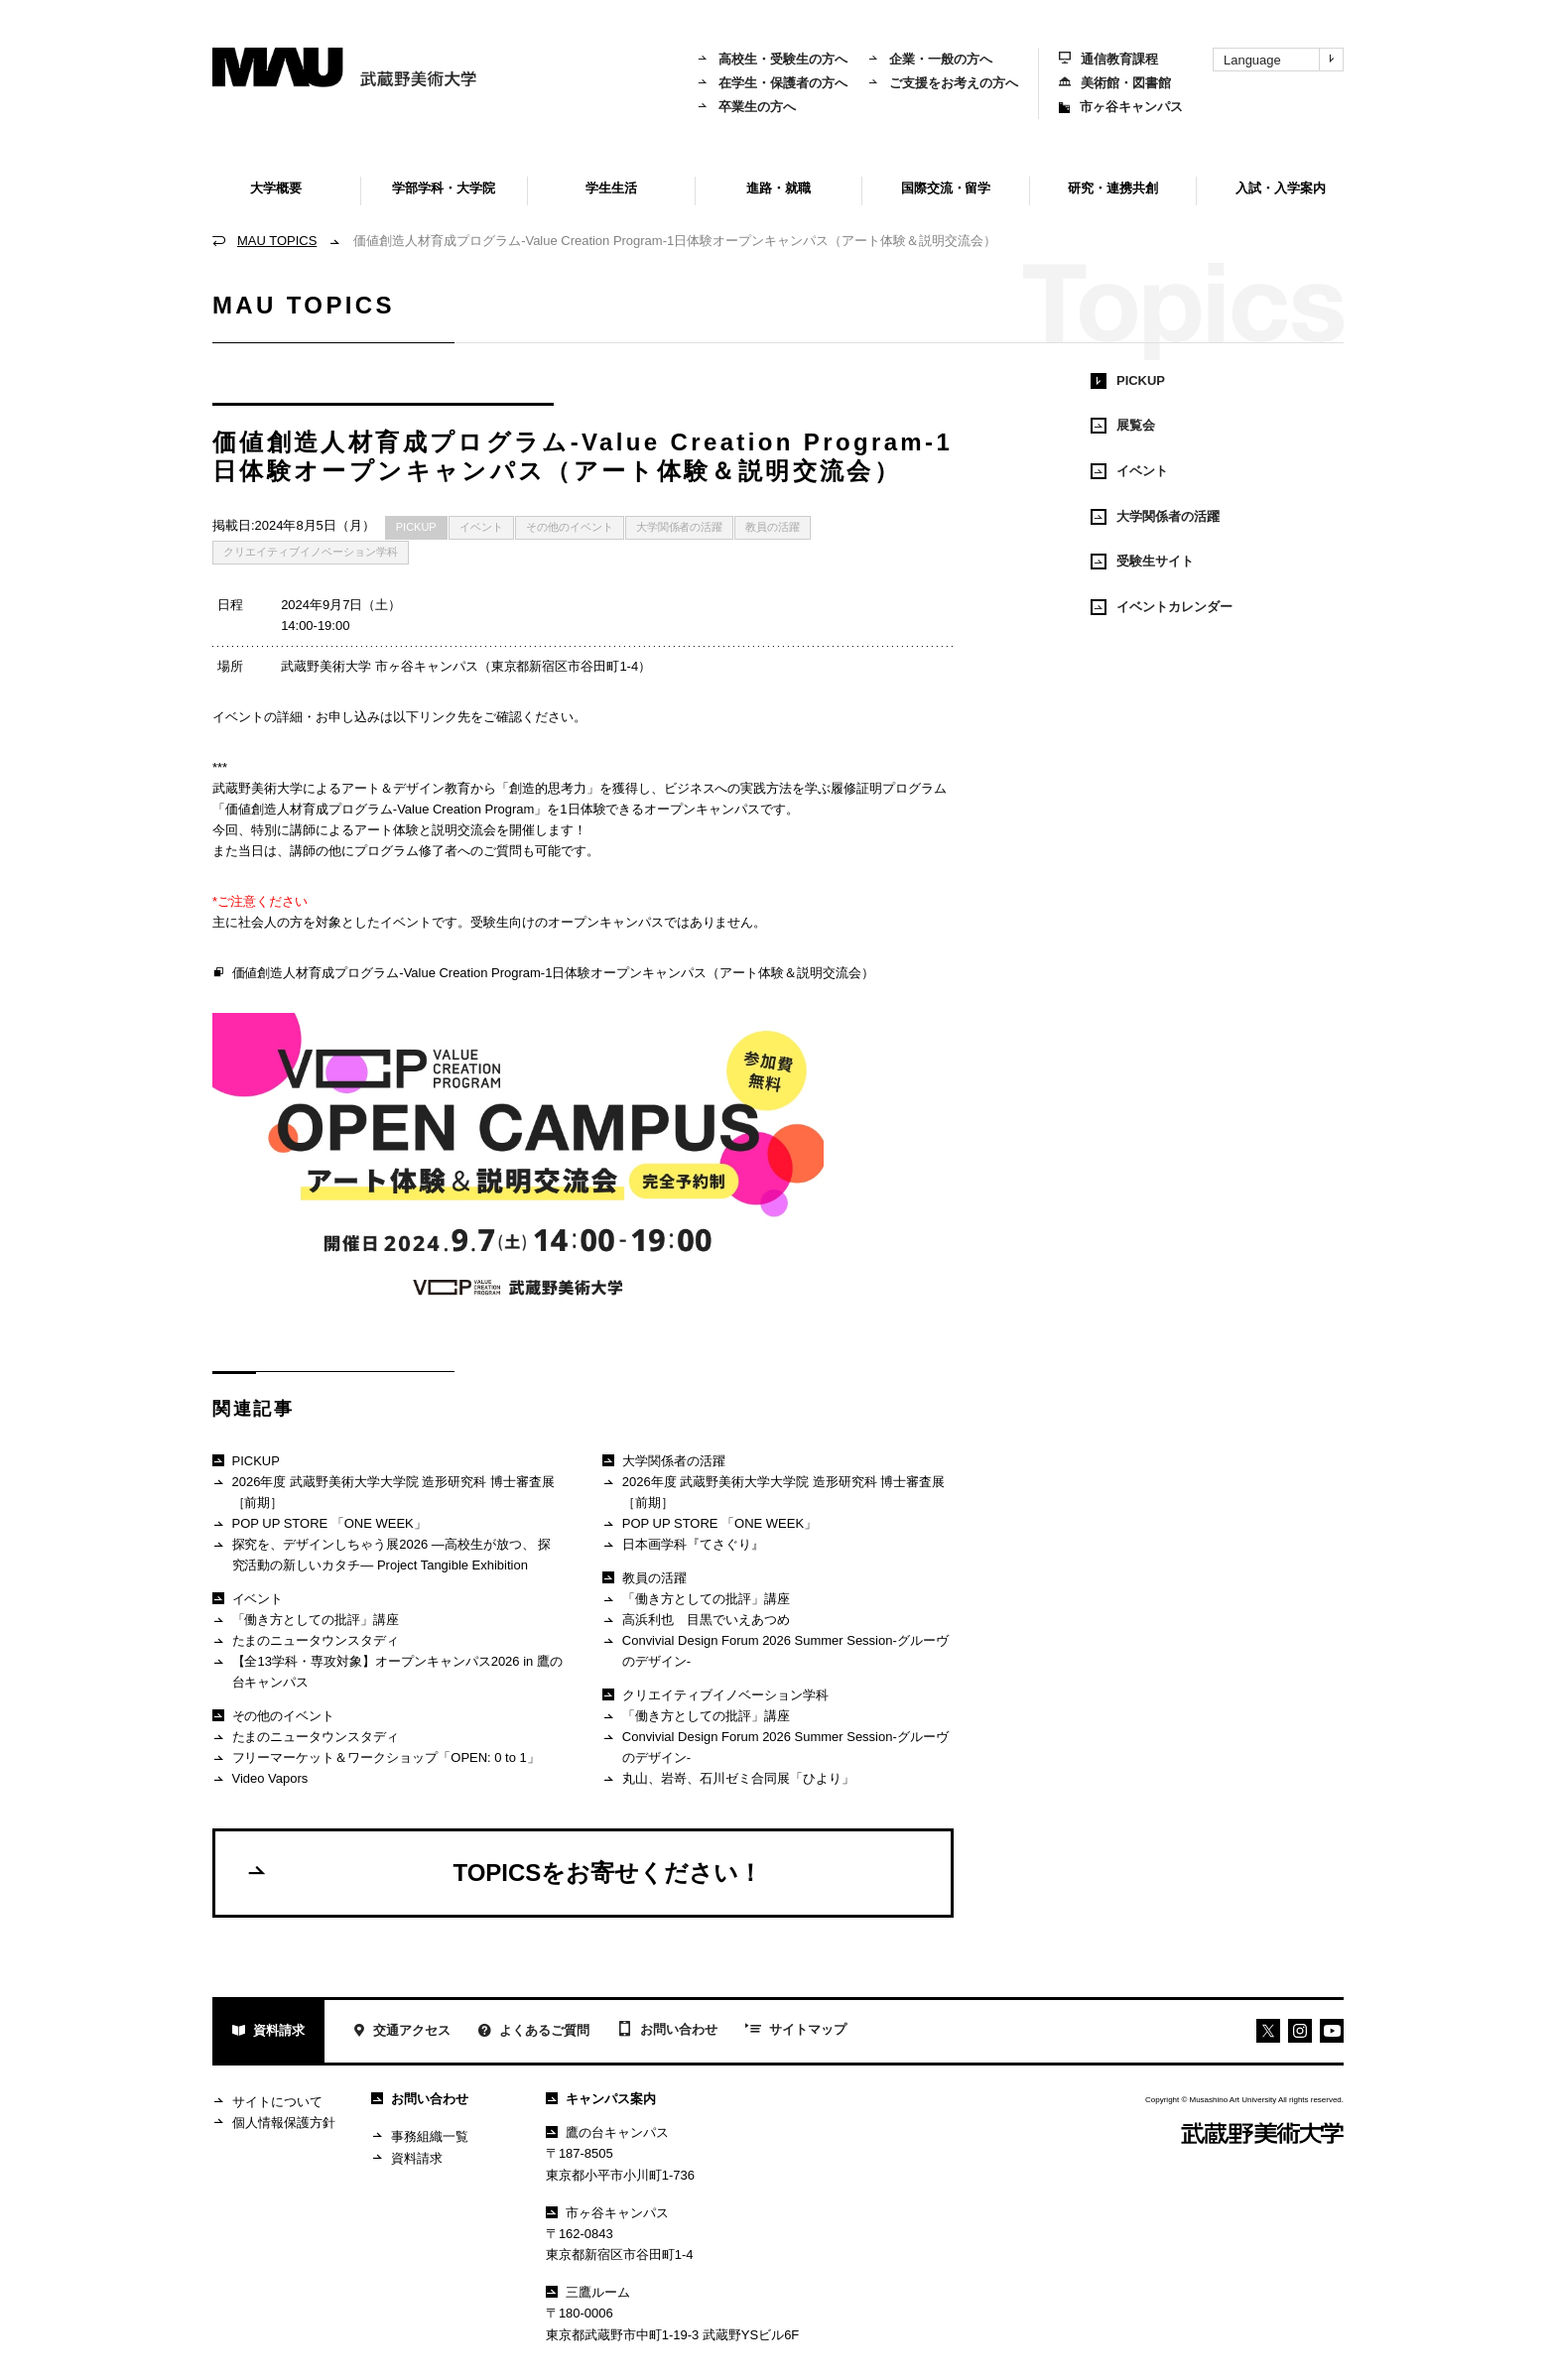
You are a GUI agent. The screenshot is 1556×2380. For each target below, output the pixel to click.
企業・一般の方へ (929, 59)
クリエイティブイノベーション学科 (310, 552)
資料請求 (268, 2032)
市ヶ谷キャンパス (1121, 106)
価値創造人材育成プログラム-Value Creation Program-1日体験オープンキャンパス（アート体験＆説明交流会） (543, 973)
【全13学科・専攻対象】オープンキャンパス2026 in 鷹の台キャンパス (387, 1671)
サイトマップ (795, 2031)
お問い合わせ (667, 2031)
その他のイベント (569, 527)
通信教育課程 (1108, 59)
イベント (481, 527)
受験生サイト (1142, 561)
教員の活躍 (772, 527)
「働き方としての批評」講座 (305, 1620)
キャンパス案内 (601, 2098)
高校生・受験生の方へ (772, 59)
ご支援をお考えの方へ (942, 82)
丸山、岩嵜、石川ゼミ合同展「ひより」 (727, 1779)
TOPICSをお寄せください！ (503, 1872)
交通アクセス (401, 2032)
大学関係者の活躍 (679, 527)
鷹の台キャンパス (607, 2132)
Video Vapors (260, 1779)
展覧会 (1123, 426)
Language (1283, 59)
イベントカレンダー (1161, 607)
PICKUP (416, 527)
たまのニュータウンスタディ (305, 1641)
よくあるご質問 (533, 2032)
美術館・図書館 (1115, 82)
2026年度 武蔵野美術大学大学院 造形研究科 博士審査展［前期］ (383, 1491)
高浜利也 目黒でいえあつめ (695, 1620)
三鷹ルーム (588, 2292)
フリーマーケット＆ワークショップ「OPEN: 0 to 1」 (376, 1758)
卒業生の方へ (746, 106)
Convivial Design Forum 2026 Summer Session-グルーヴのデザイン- (775, 1650)
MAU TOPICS (277, 240)
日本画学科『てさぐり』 (682, 1545)
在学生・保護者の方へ (772, 82)
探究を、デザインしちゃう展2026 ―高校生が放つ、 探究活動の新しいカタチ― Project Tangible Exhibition (381, 1554)
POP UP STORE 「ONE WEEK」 (319, 1524)
